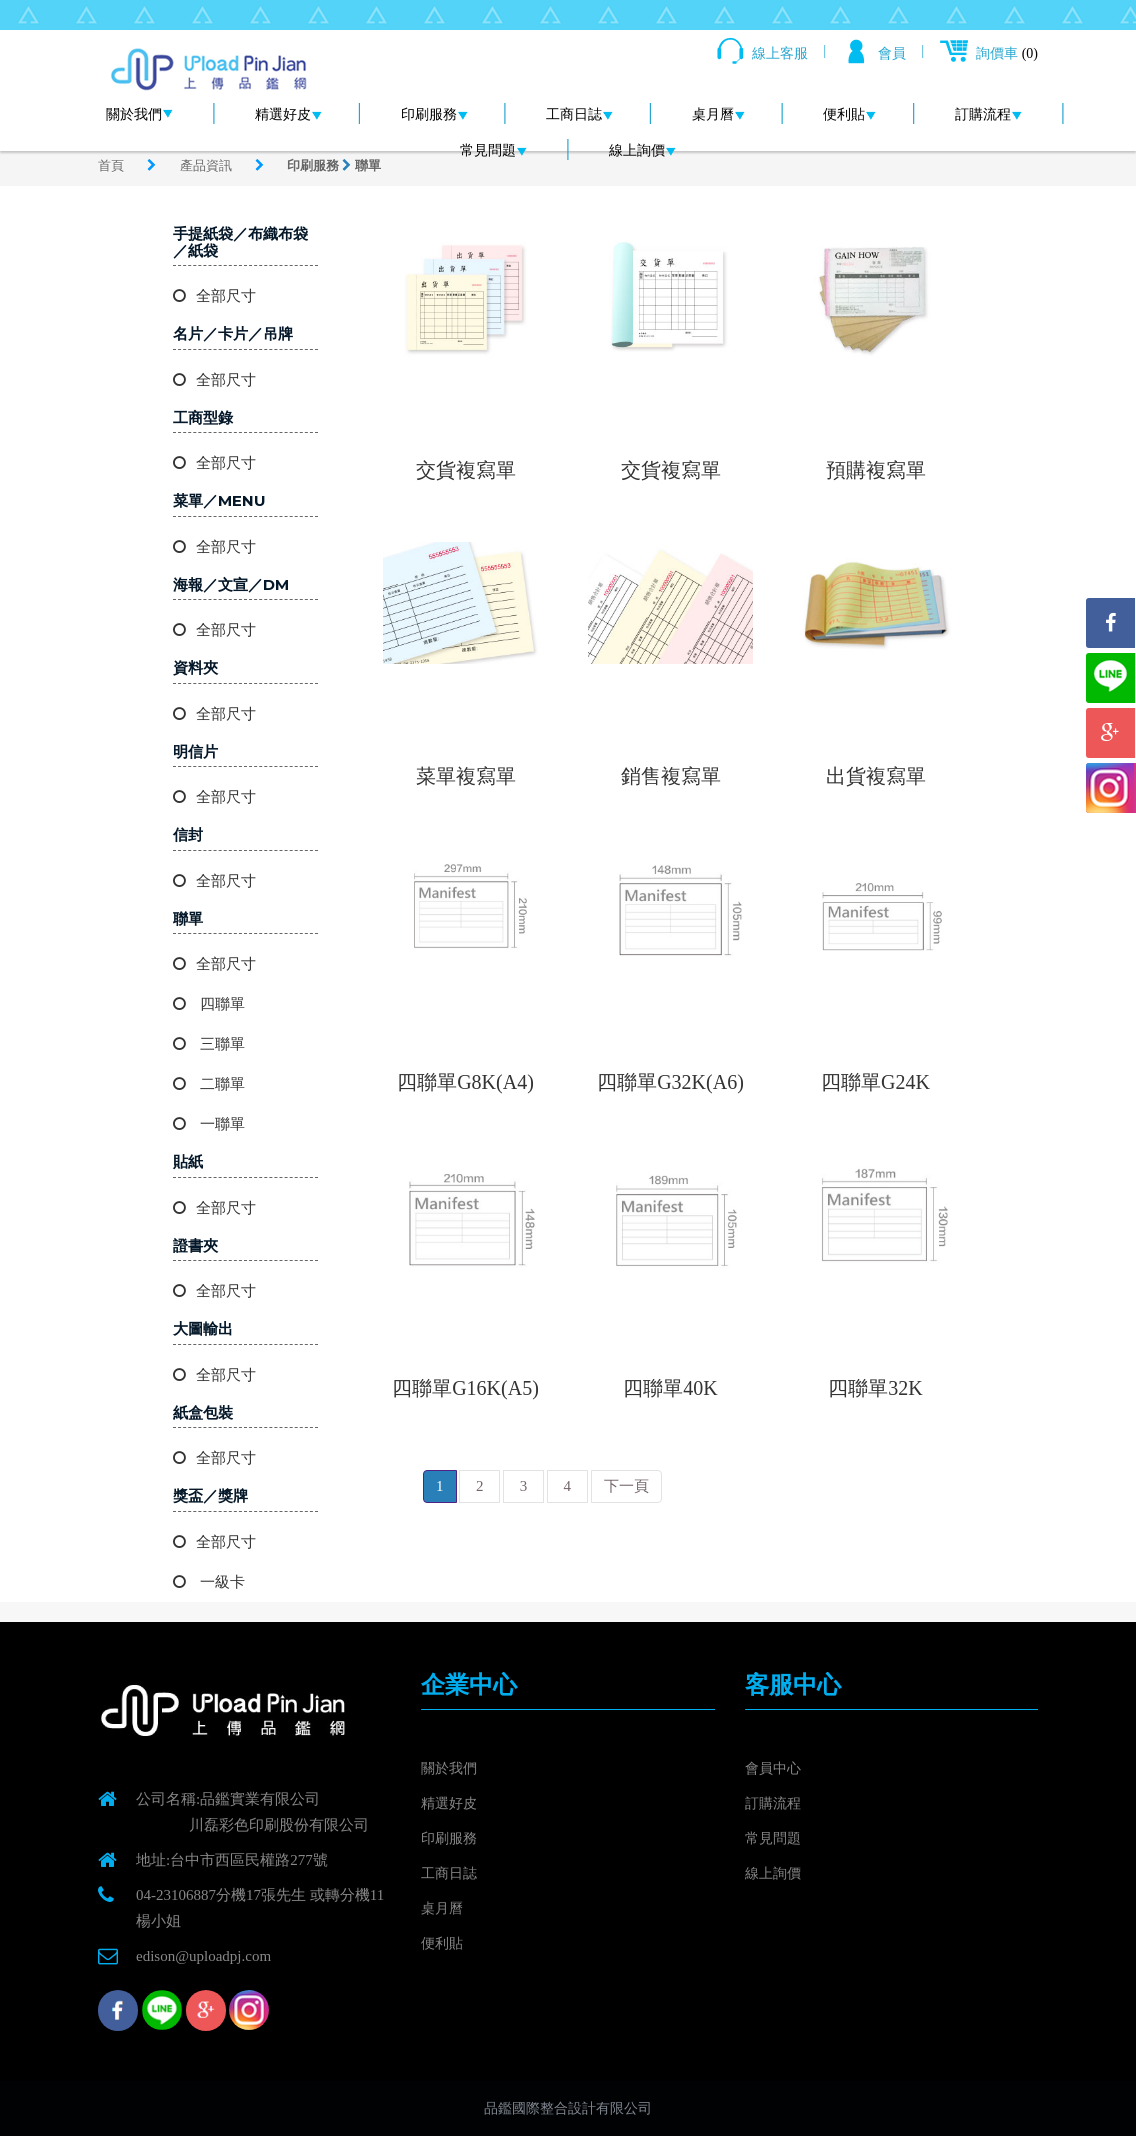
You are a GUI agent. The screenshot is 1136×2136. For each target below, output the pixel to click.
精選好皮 (288, 114)
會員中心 (775, 1768)
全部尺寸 (214, 296)
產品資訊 (207, 165)
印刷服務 (434, 114)
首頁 (112, 165)
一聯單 (209, 1124)
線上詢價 (642, 150)
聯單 (368, 165)
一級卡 (209, 1582)
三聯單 (209, 1044)
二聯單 (209, 1084)
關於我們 (139, 114)
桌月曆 (718, 114)
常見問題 (493, 150)
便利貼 (849, 114)
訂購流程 (988, 114)
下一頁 (626, 1486)
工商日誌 (579, 114)
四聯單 (209, 1004)
